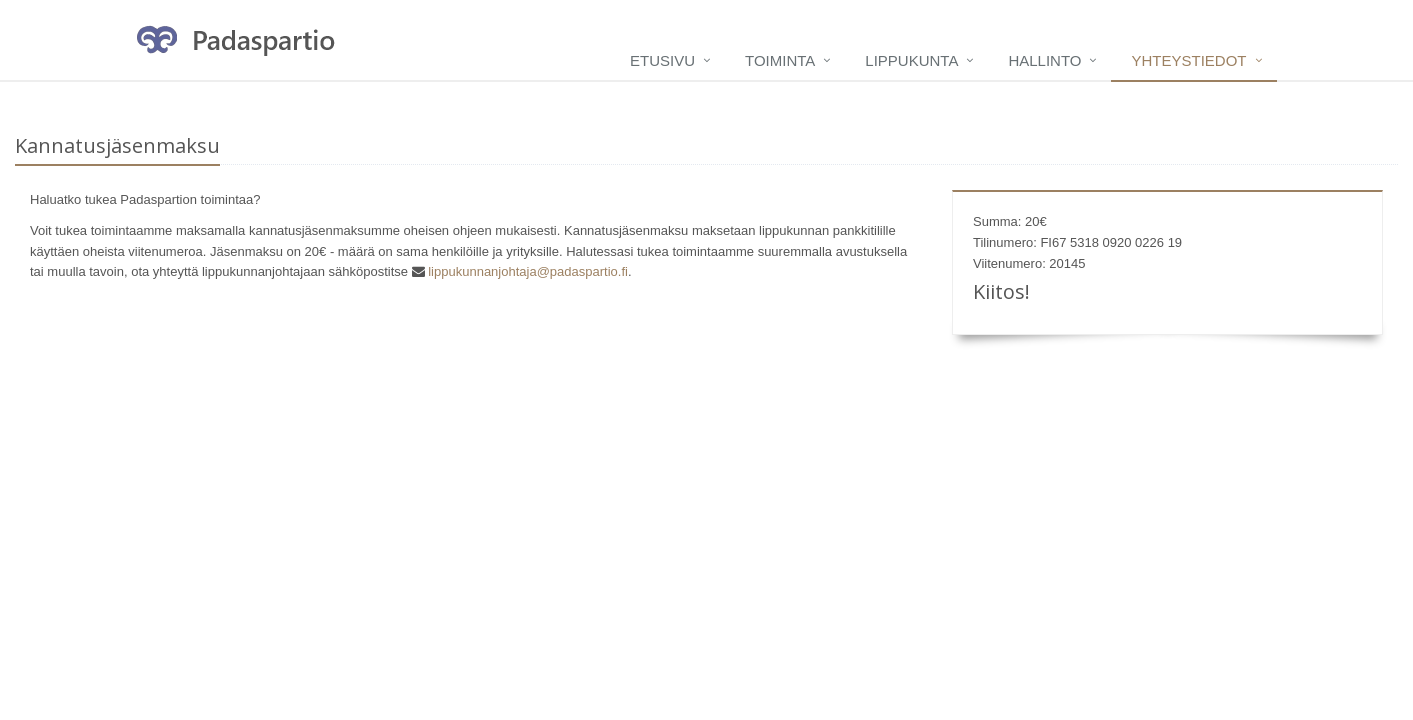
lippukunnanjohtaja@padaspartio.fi (528, 271)
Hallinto (1044, 60)
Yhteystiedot (1188, 60)
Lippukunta (911, 60)
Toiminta (780, 60)
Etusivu (662, 60)
